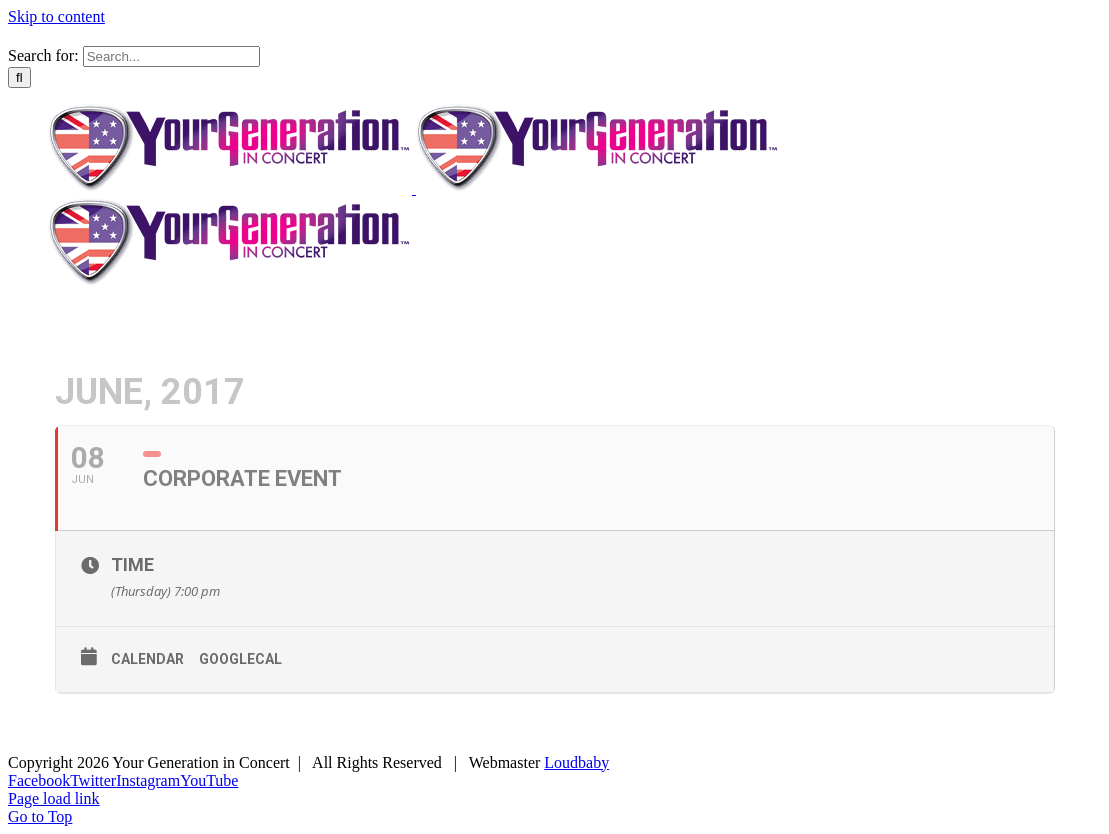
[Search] (19, 77)
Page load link (54, 798)
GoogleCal (240, 659)
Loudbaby (576, 762)
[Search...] (171, 56)
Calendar (147, 659)
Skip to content (56, 16)
